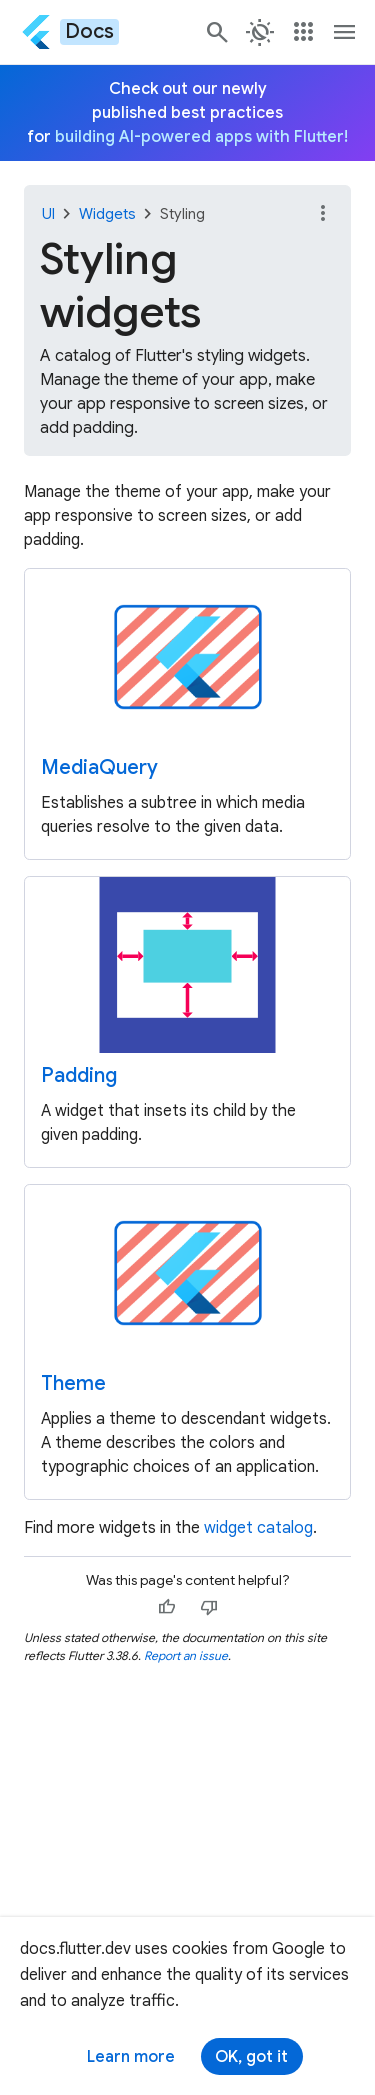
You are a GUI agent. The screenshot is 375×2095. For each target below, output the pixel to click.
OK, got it (251, 2057)
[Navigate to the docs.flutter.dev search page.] (218, 32)
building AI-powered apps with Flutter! (201, 137)
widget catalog (258, 1528)
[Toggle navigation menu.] (345, 32)
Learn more (131, 2057)
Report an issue (186, 1655)
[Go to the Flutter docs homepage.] (70, 31)
